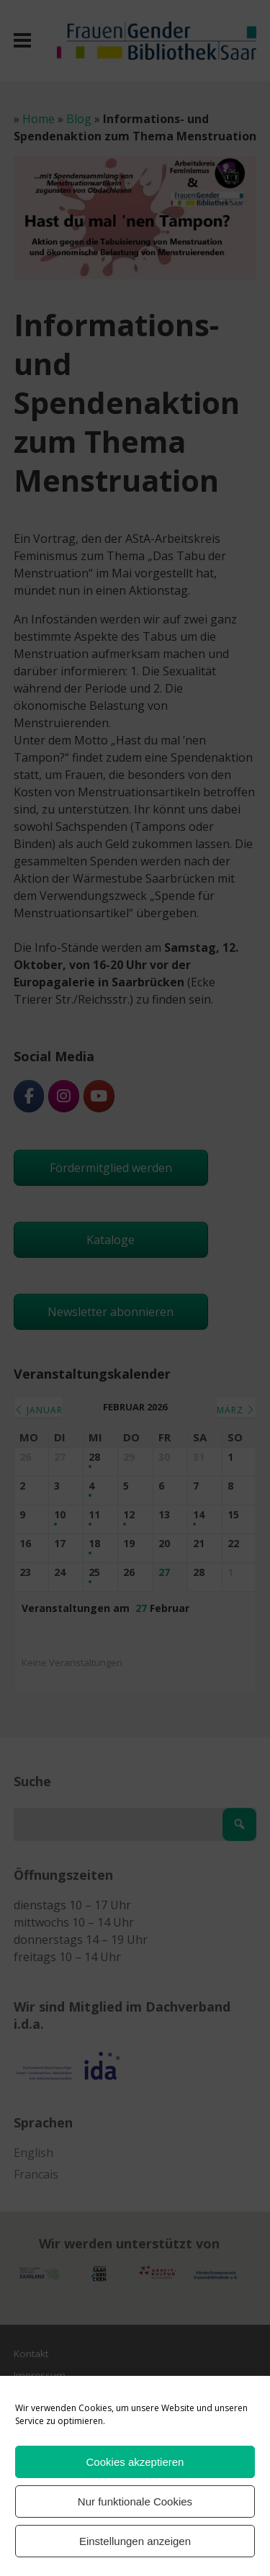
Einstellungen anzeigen (135, 2541)
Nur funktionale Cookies (135, 2501)
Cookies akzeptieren (135, 2462)
